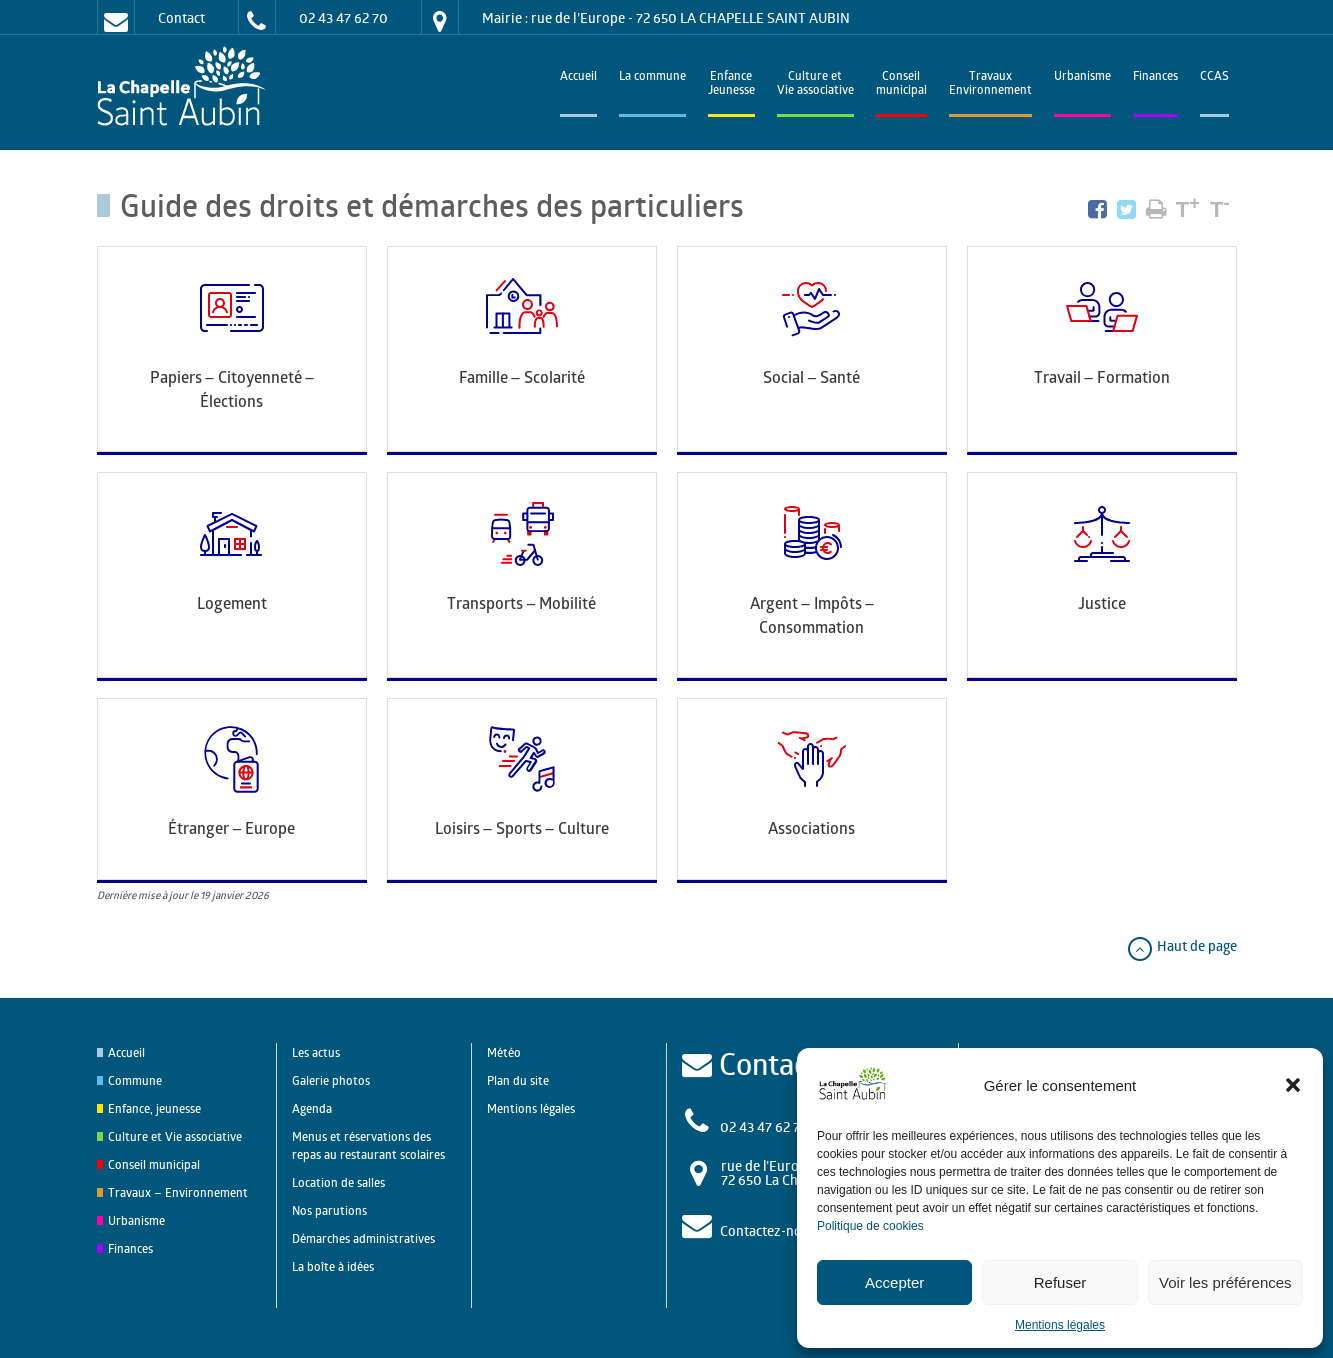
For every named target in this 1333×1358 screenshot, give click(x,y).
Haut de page (1181, 945)
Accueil (578, 77)
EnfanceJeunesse (731, 84)
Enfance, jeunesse (154, 1108)
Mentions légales (1060, 1325)
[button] (1293, 1085)
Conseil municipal (154, 1164)
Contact (181, 17)
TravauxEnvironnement (990, 84)
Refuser (1060, 1282)
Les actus (316, 1052)
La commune (652, 77)
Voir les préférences (1225, 1282)
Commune (135, 1080)
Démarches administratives (363, 1238)
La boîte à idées (333, 1266)
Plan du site (518, 1080)
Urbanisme (1082, 77)
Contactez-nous (768, 1230)
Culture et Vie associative (815, 84)
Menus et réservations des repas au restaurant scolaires (368, 1145)
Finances (1155, 77)
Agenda (312, 1108)
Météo (504, 1052)
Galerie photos (331, 1080)
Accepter (894, 1282)
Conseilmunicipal (901, 84)
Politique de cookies (870, 1226)
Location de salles (338, 1182)
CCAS (1214, 77)
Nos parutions (329, 1210)
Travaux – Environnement (178, 1192)
